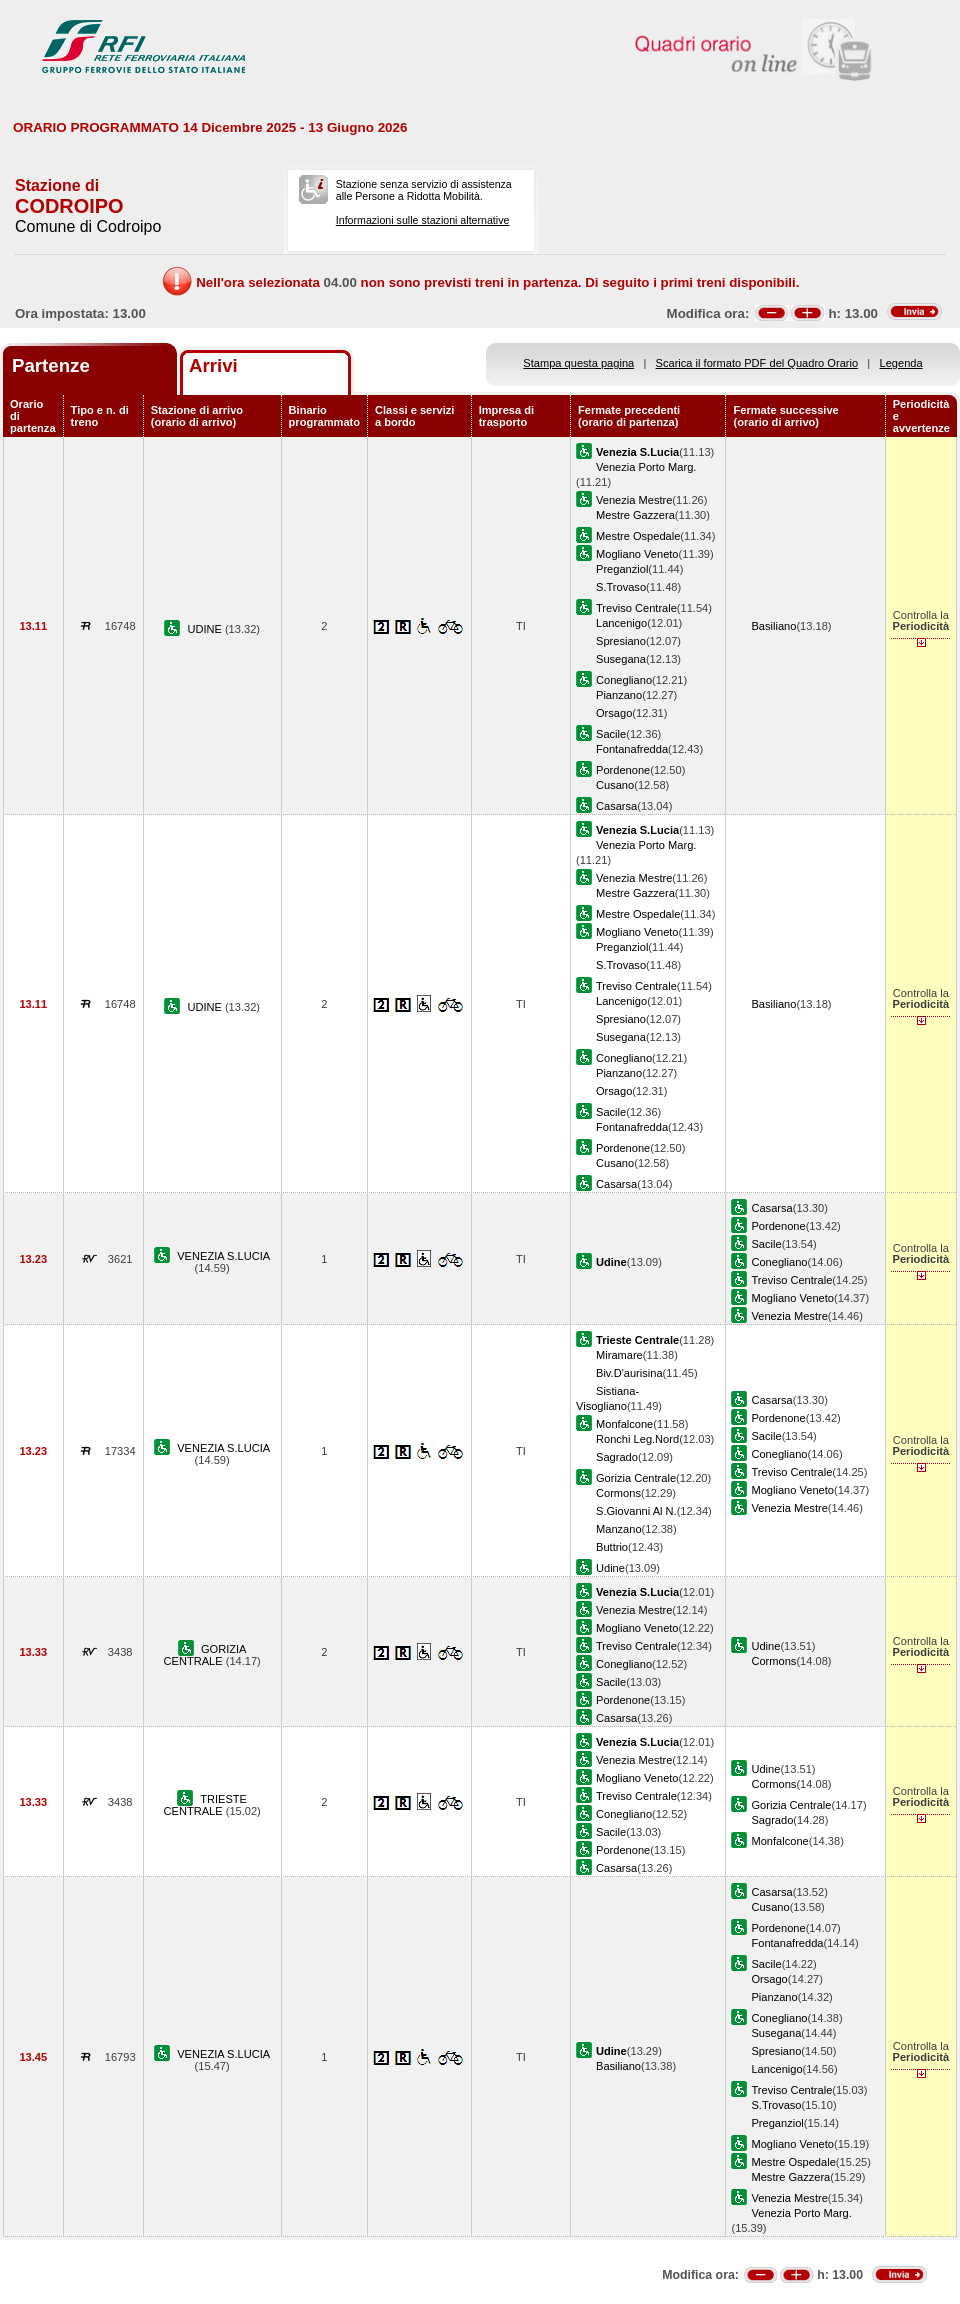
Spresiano (621, 641)
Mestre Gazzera (635, 515)
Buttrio (612, 1547)
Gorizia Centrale (636, 1478)
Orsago (614, 713)
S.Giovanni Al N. (636, 1511)
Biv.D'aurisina (629, 1373)
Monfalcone (624, 1424)
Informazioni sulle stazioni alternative (423, 220)
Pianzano (619, 695)
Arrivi (213, 365)
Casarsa (616, 806)
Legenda (901, 363)
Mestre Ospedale (638, 536)
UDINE (206, 629)
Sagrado (617, 1457)
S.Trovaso (621, 587)
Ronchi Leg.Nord (637, 1439)
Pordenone (623, 770)
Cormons (618, 1493)
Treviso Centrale (636, 608)
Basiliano (773, 626)
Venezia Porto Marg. (646, 467)
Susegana (621, 659)
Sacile (611, 734)
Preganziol (622, 569)
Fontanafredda (632, 749)
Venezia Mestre (634, 500)
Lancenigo (621, 623)
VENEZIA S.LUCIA (223, 1256)
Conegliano (624, 680)
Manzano (619, 1529)
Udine (610, 1568)
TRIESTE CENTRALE (205, 1805)
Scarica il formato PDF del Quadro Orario (757, 363)
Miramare (619, 1355)
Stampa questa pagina (578, 363)
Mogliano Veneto (637, 554)
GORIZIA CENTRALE (205, 1655)
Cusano (615, 785)
